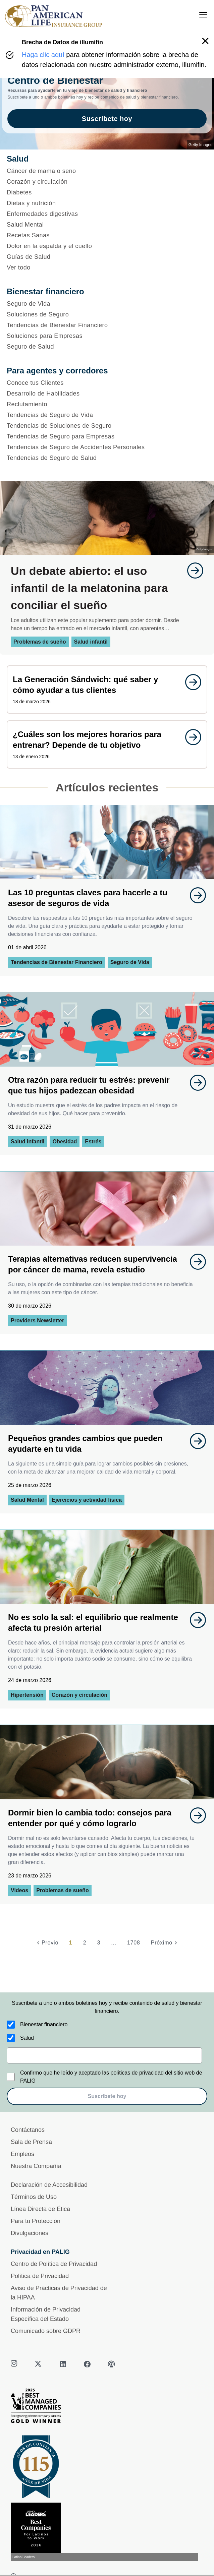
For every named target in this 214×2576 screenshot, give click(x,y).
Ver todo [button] (19, 267)
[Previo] (47, 1943)
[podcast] (111, 2364)
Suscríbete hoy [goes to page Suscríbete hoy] (107, 118)
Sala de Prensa (31, 2142)
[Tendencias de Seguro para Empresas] (107, 436)
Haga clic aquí (43, 54)
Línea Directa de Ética (40, 2209)
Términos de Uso (34, 2197)
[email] (104, 2055)
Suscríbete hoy (107, 2096)
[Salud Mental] (107, 224)
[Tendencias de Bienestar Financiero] (107, 325)
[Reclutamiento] (107, 404)
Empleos (22, 2154)
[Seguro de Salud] (107, 346)
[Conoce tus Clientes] (107, 382)
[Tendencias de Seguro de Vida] (107, 415)
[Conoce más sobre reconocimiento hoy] (107, 2532)
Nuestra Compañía (36, 2166)
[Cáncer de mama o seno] (107, 171)
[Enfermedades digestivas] (107, 213)
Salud (27, 2038)
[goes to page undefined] (191, 570)
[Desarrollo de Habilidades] (107, 393)
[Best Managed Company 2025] (107, 2407)
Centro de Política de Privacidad (54, 2264)
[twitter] (39, 2364)
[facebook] (87, 2364)
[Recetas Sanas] (107, 235)
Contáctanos (28, 2129)
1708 (133, 1942)
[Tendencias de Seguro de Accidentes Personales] (107, 447)
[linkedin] (63, 2364)
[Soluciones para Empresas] (107, 336)
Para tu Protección (35, 2221)
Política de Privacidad (40, 2276)
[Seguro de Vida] (107, 303)
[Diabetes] (107, 192)
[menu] (203, 14)
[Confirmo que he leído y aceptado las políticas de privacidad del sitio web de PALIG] (11, 2077)
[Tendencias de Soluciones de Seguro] (107, 425)
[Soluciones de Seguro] (107, 314)
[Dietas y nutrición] (107, 203)
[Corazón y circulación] (107, 181)
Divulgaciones (29, 2233)
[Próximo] (165, 1943)
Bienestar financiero (43, 2024)
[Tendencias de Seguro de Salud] (107, 458)
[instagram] (15, 2364)
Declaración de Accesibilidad (49, 2184)
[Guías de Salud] (107, 256)
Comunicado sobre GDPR (46, 2331)
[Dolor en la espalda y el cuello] (107, 246)
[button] (205, 41)
